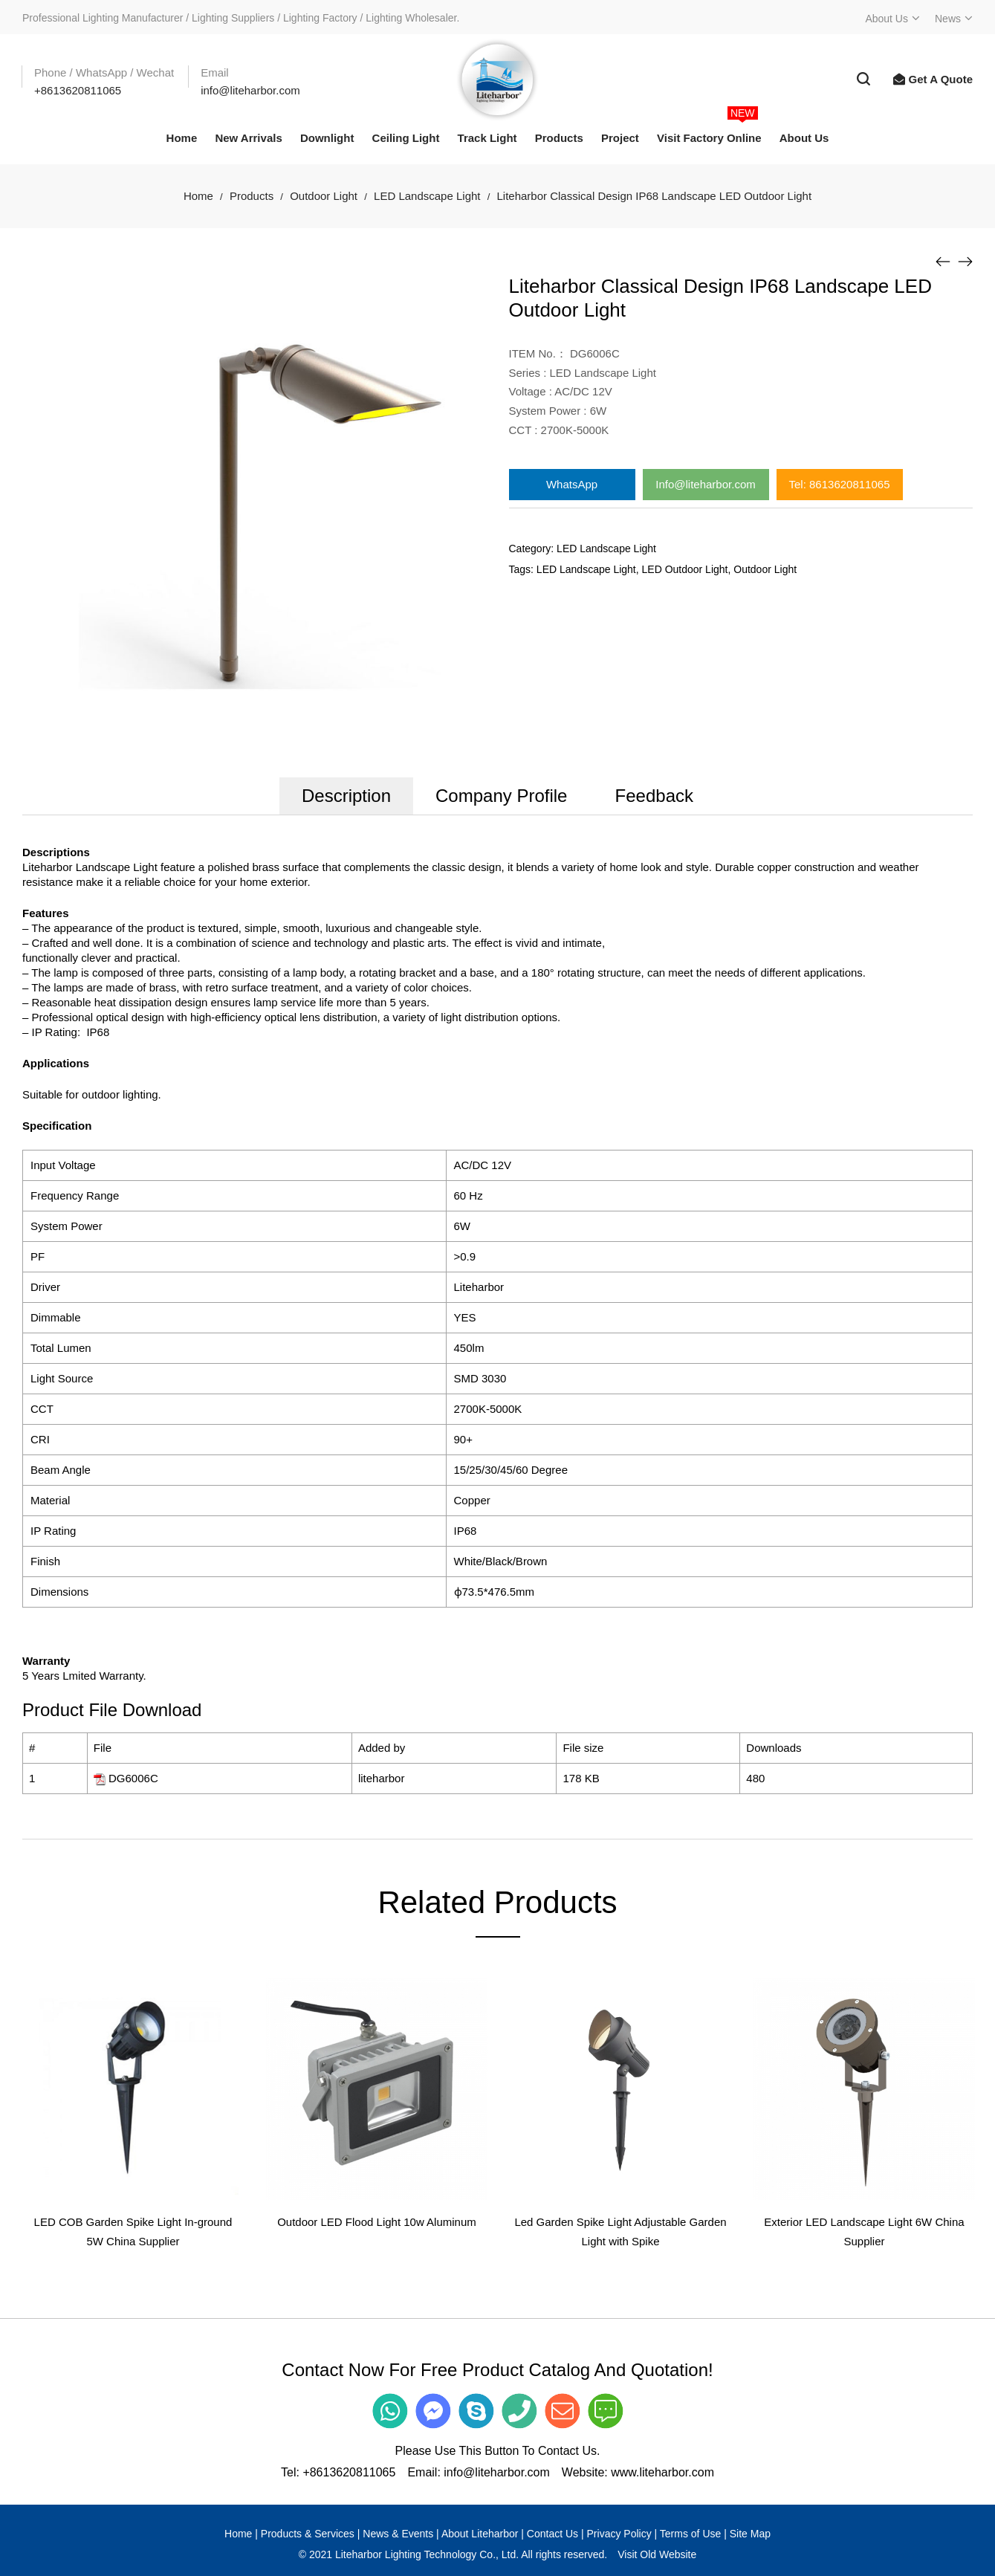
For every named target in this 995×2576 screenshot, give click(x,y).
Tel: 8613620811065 (839, 484)
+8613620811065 (348, 2472)
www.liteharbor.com (662, 2472)
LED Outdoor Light (685, 569)
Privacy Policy (619, 2534)
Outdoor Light (323, 196)
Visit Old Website (657, 2554)
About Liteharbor (480, 2534)
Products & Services (307, 2534)
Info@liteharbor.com (705, 484)
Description (346, 796)
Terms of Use (690, 2534)
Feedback (654, 796)
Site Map (750, 2534)
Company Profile (501, 796)
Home (198, 196)
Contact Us (552, 2534)
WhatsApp (571, 484)
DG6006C (133, 1778)
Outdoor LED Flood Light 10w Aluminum (376, 2222)
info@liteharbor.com (497, 2472)
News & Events (398, 2534)
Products (251, 196)
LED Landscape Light (427, 196)
